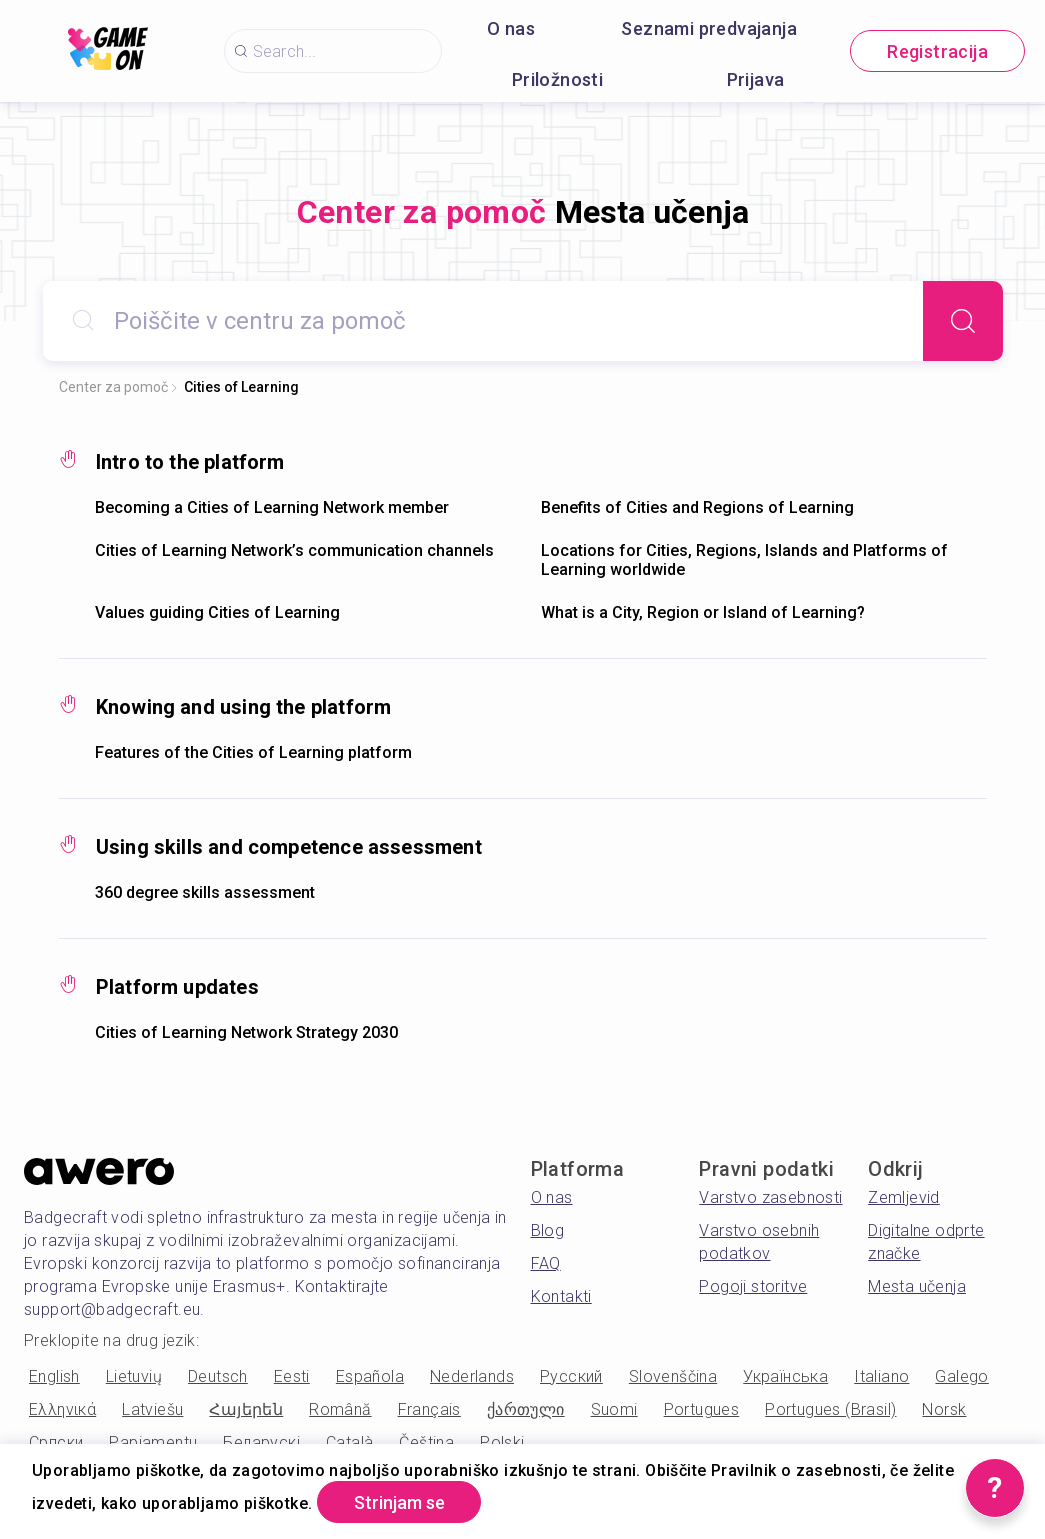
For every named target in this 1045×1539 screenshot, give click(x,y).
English (54, 1376)
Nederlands (472, 1376)
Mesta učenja (917, 1286)
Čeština (426, 1442)
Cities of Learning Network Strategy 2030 (246, 1032)
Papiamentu (153, 1442)
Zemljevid (904, 1197)
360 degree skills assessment (205, 892)
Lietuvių (134, 1376)
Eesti (292, 1376)
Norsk (944, 1409)
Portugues (702, 1409)
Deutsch (218, 1376)
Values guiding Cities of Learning (217, 612)
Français (429, 1409)
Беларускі (261, 1442)
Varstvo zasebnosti (770, 1197)
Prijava (756, 79)
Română (340, 1409)
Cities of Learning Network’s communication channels (294, 550)
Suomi (614, 1409)
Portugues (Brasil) (830, 1409)
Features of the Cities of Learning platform (253, 752)
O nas (511, 28)
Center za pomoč (113, 387)
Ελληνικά (62, 1409)
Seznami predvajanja (709, 28)
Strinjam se (399, 1502)
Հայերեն (246, 1409)
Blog (548, 1230)
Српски (56, 1442)
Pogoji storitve (753, 1286)
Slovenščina (673, 1376)
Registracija (937, 51)
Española (370, 1376)
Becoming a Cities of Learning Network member (272, 507)
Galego (961, 1376)
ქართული (526, 1409)
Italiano (881, 1376)
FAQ (546, 1263)
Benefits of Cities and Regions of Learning (697, 507)
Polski (502, 1442)
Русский (571, 1376)
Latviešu (152, 1409)
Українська (785, 1376)
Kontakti (561, 1296)
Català (349, 1442)
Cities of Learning (241, 387)
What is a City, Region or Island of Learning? (703, 612)
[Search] (963, 321)
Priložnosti (557, 79)
